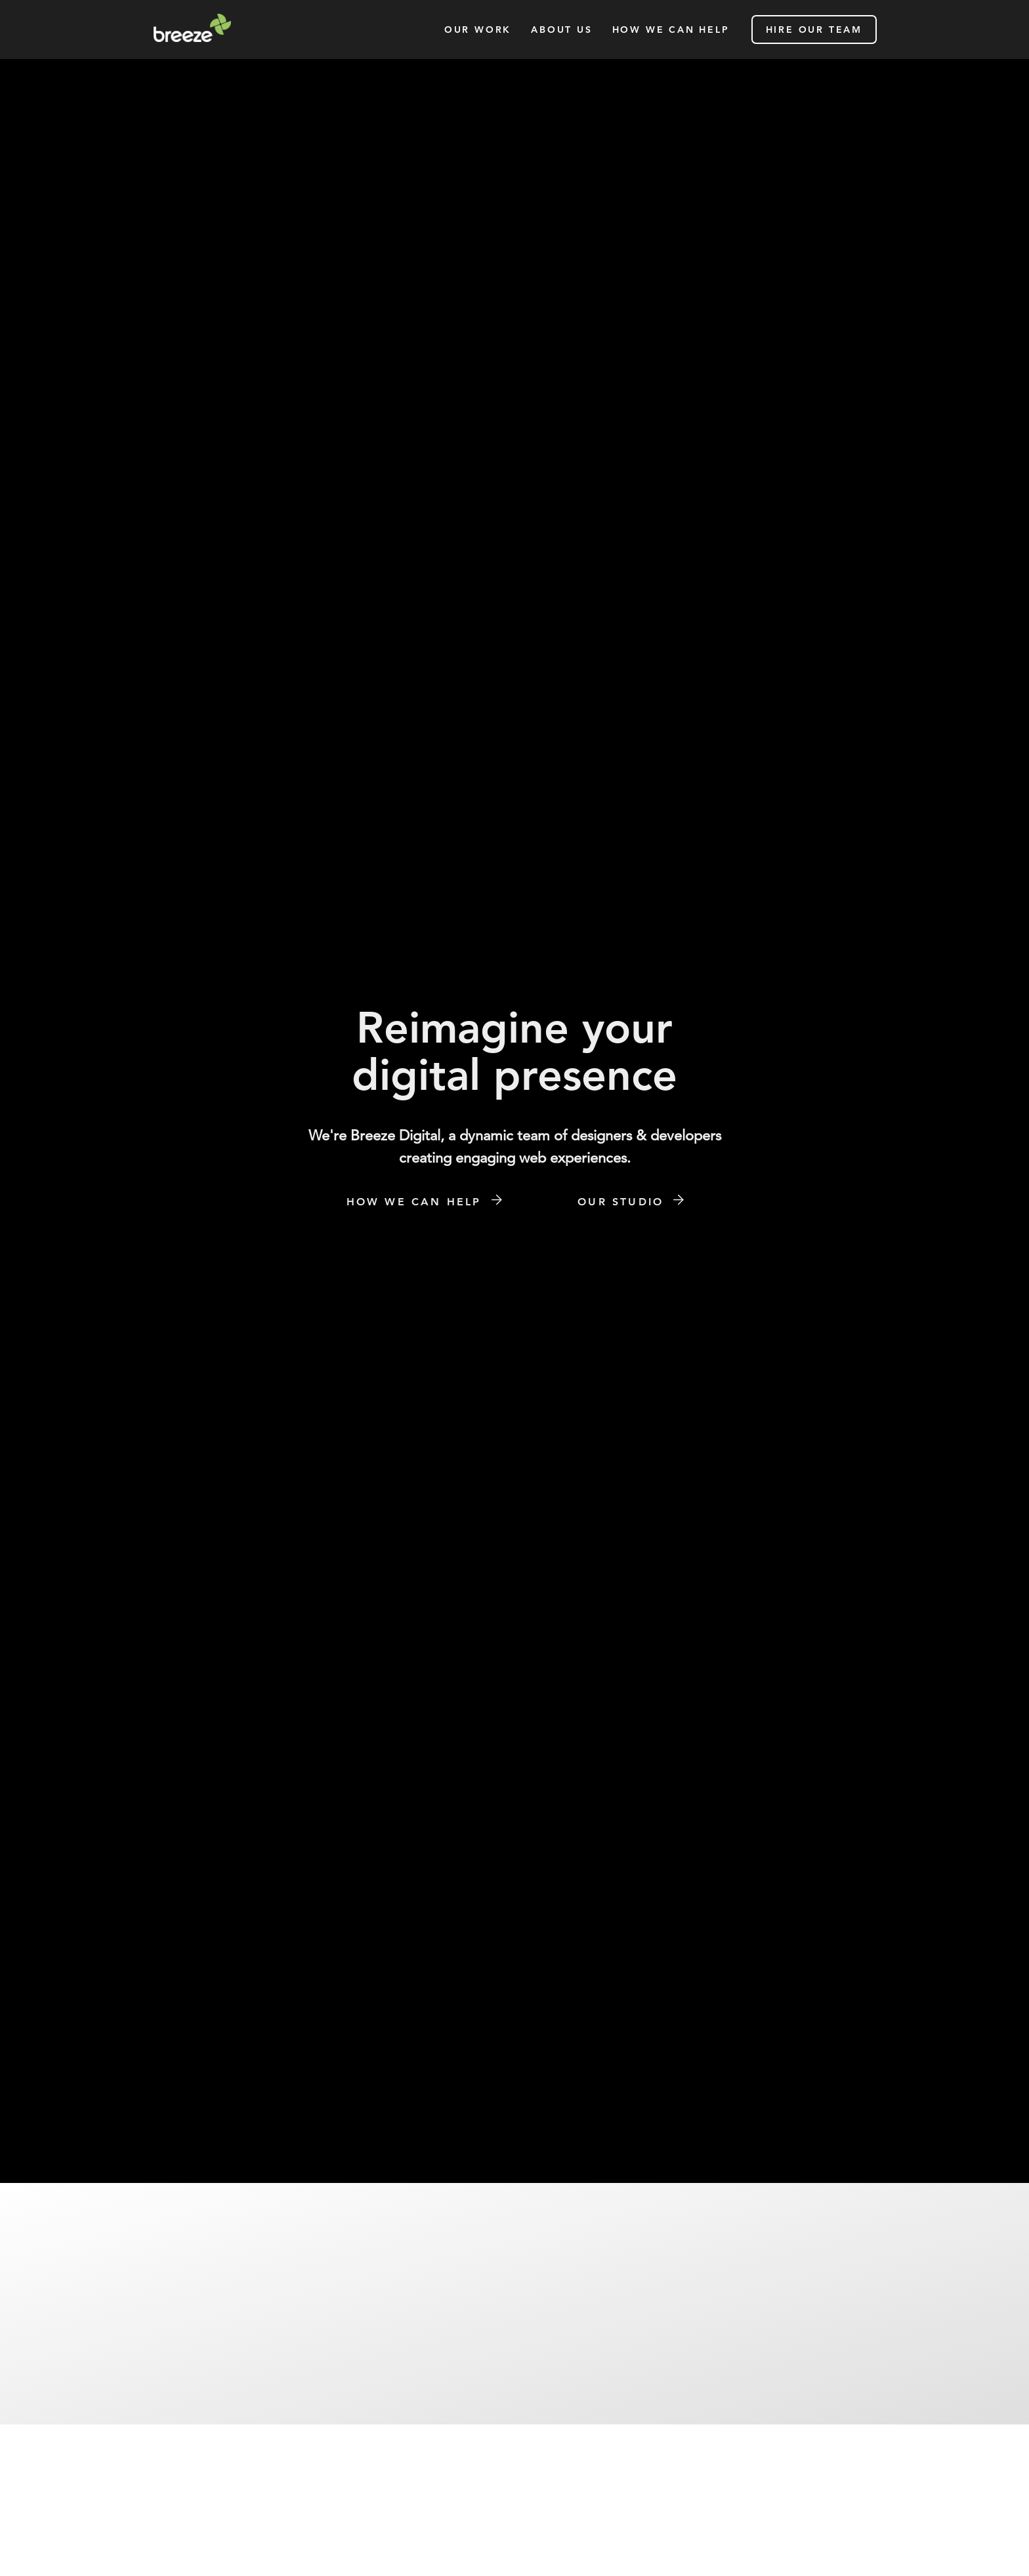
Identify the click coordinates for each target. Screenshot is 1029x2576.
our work (477, 29)
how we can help (671, 29)
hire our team (814, 29)
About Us (561, 29)
